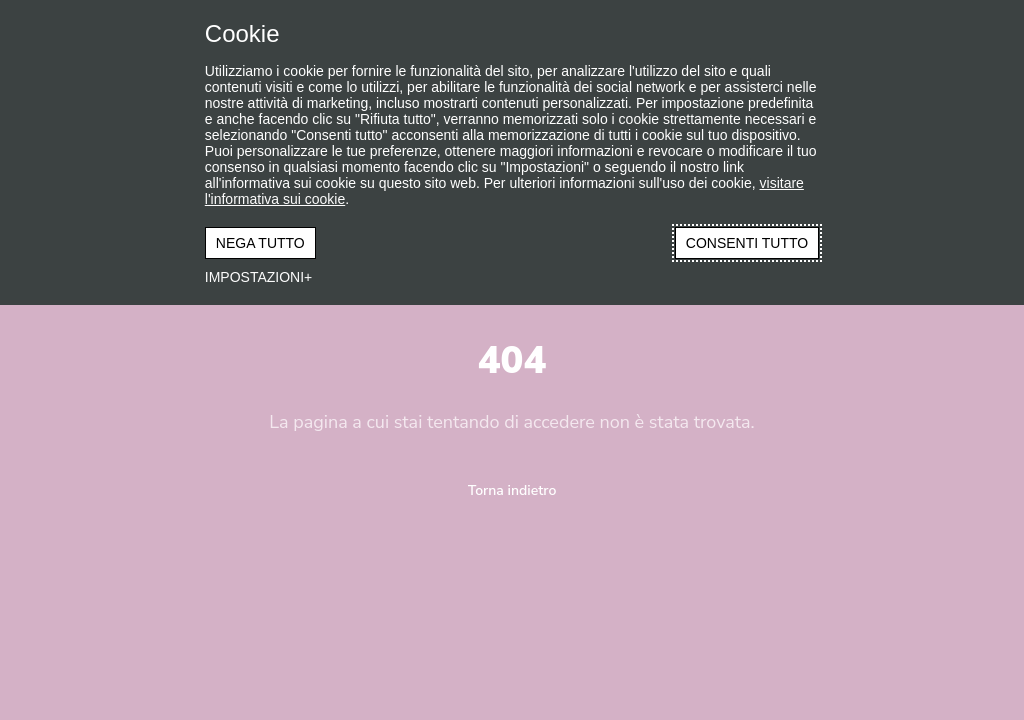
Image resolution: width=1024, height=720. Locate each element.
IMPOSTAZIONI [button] (254, 277)
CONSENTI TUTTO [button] (747, 243)
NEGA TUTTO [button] (260, 243)
